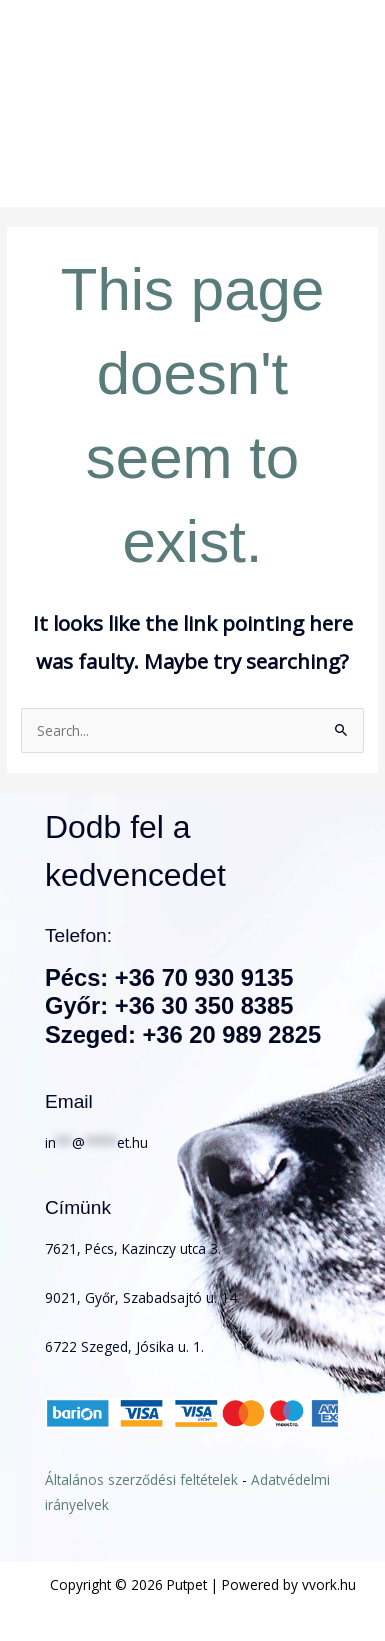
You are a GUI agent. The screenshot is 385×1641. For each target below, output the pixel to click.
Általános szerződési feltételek (141, 1479)
